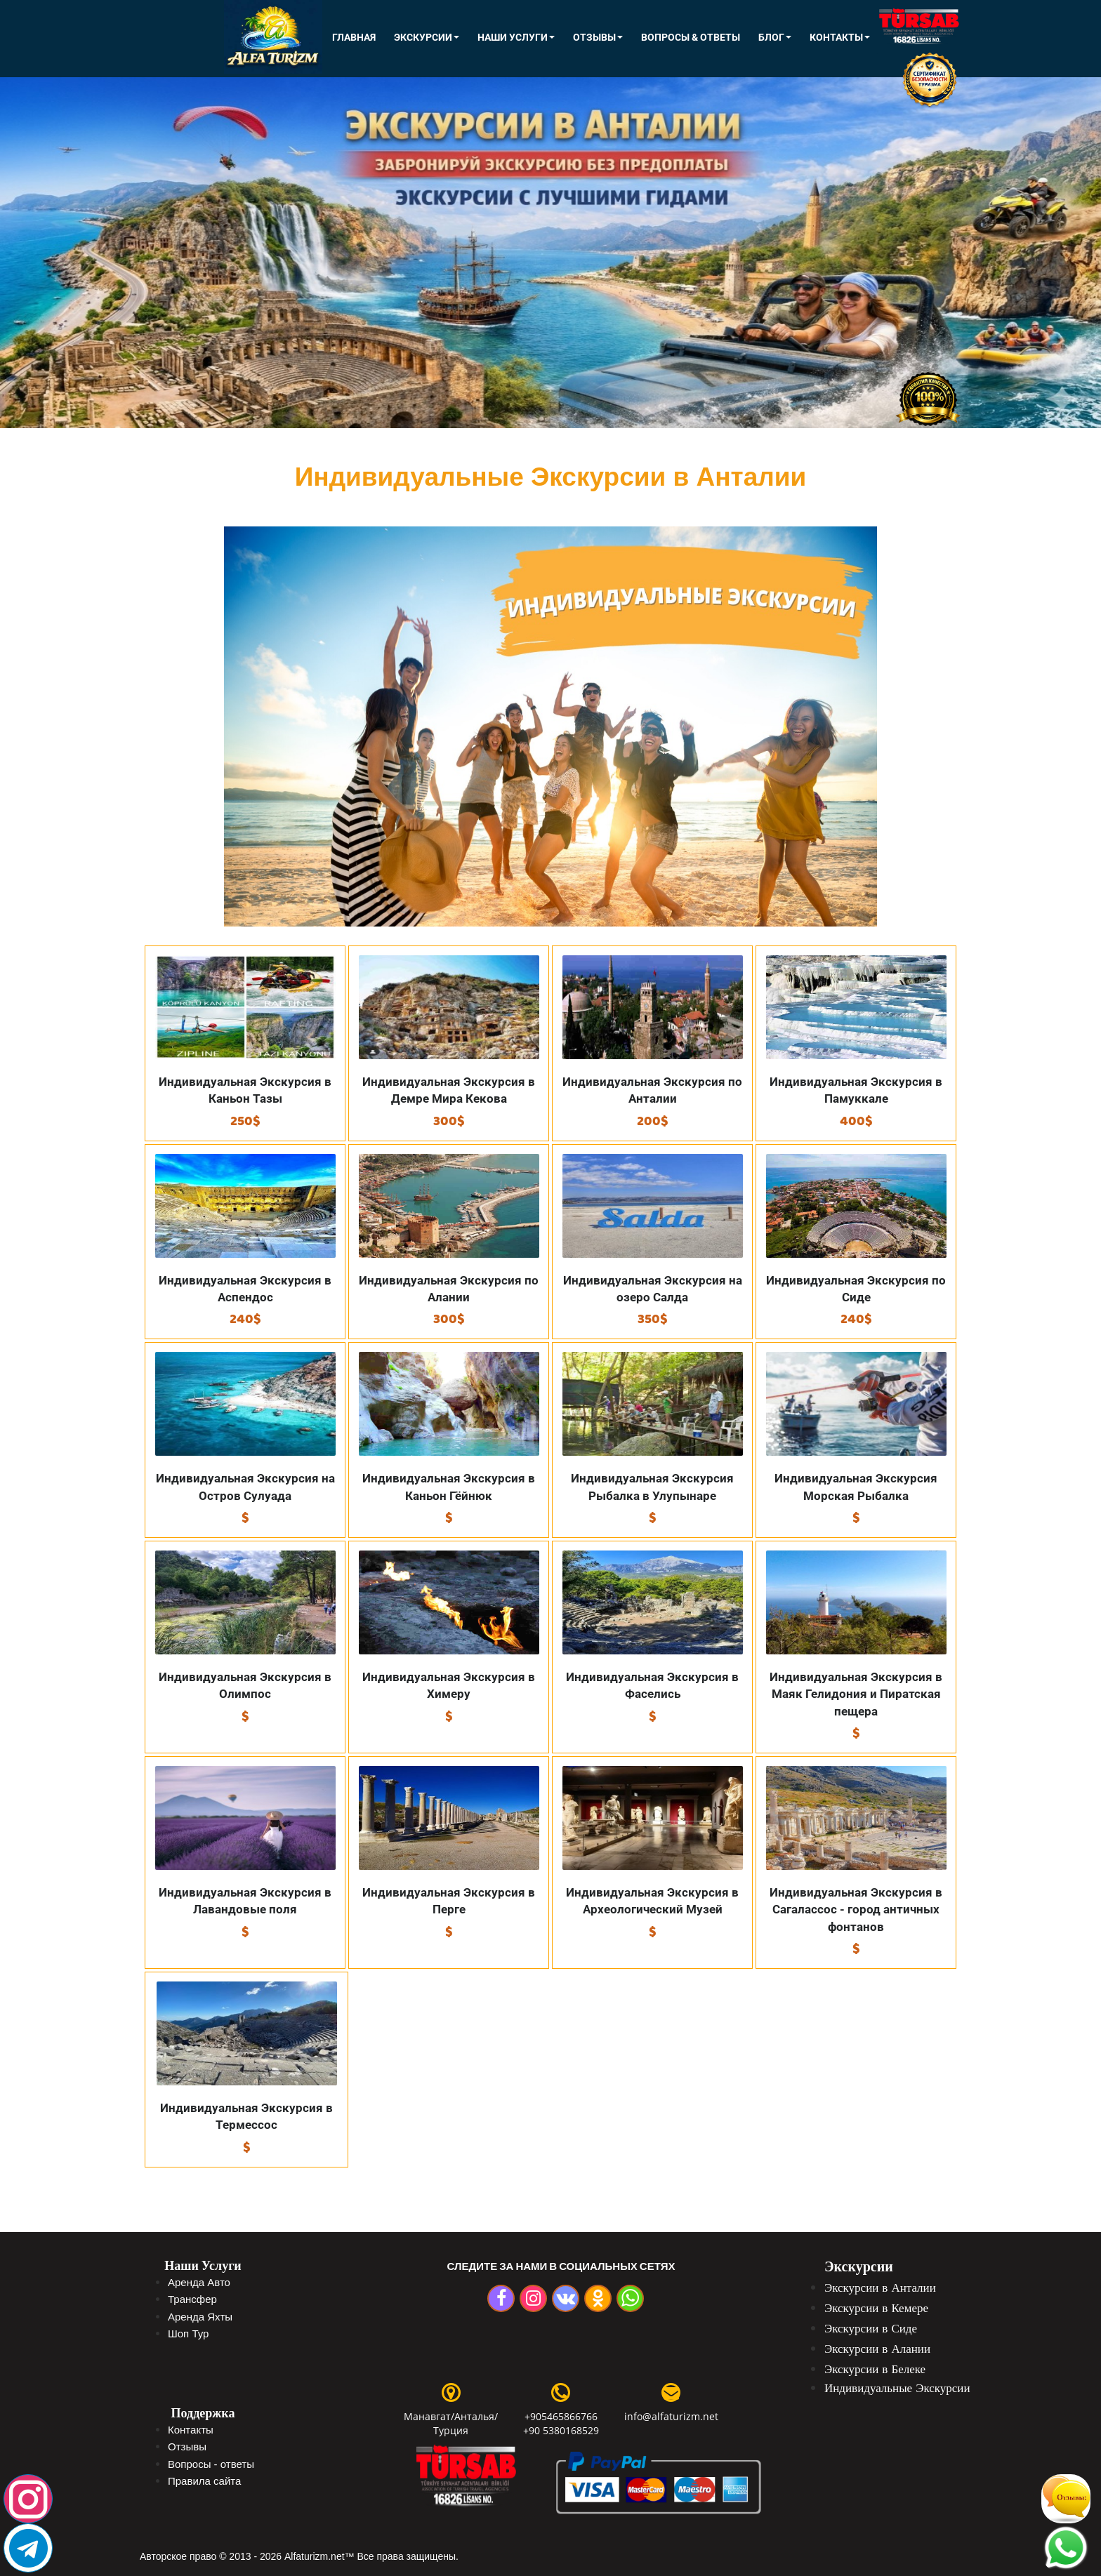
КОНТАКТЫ (840, 37)
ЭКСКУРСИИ (426, 37)
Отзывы (598, 37)
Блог (774, 37)
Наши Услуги (516, 37)
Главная (354, 37)
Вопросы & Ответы (690, 37)
